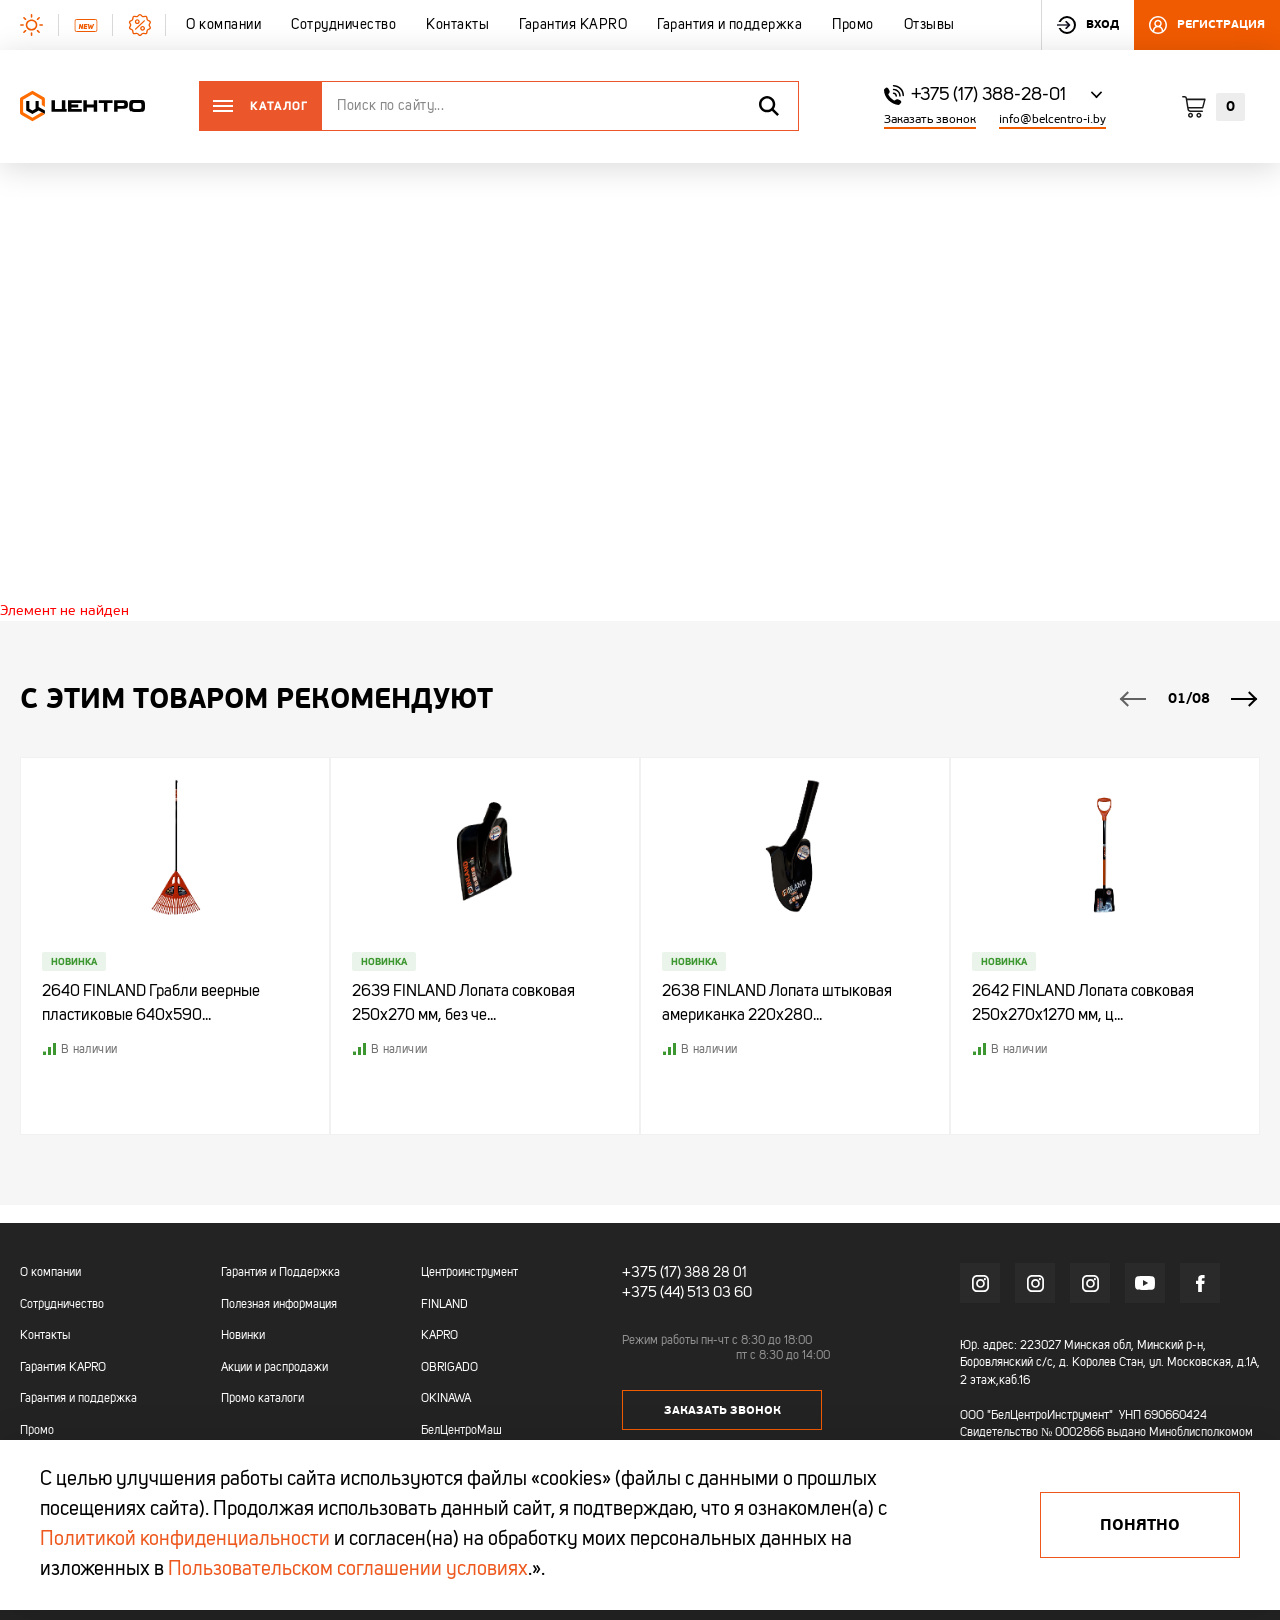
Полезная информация (279, 1305)
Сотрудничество (62, 1305)
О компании (50, 1274)
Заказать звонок (930, 119)
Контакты (45, 1337)
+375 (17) (648, 1273)
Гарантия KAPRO (63, 1368)
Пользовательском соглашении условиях (348, 1570)
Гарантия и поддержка (78, 1400)
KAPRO (439, 1337)
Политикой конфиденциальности (185, 1540)
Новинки (243, 1337)
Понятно (1140, 1525)
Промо (37, 1432)
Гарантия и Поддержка (280, 1274)
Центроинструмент (469, 1274)
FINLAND (444, 1305)
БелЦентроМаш (461, 1432)
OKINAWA (446, 1400)
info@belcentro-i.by (1052, 119)
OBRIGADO (449, 1368)
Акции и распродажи (274, 1368)
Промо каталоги (262, 1400)
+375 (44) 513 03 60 (683, 1291)
